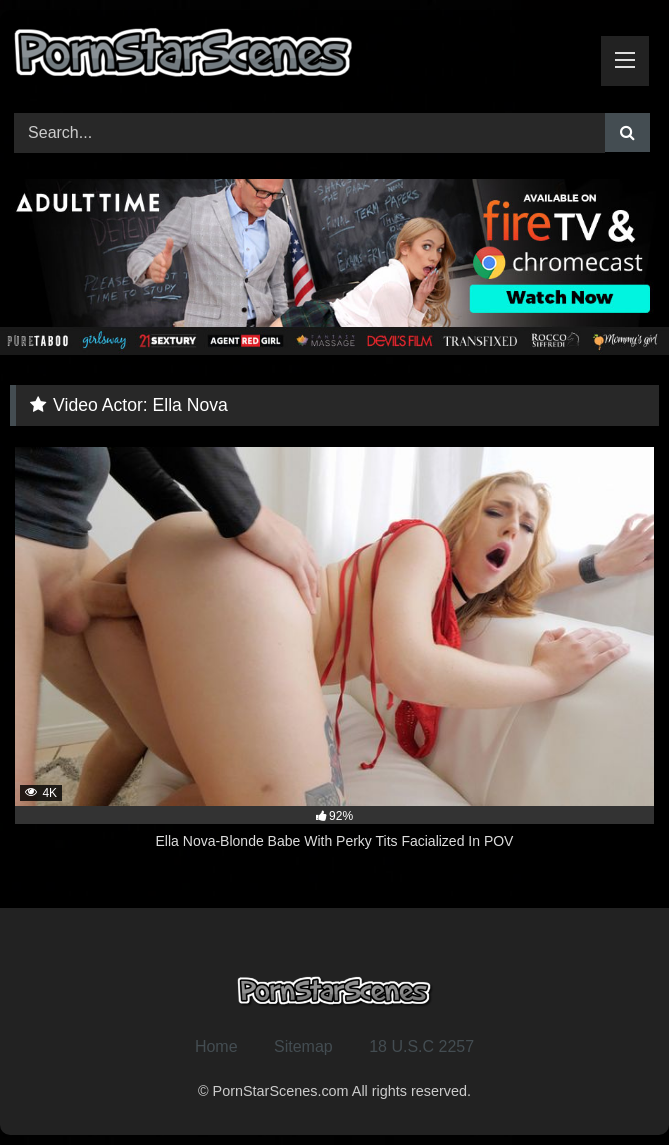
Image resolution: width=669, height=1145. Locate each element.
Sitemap (303, 1046)
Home (216, 1046)
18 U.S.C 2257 (421, 1046)
